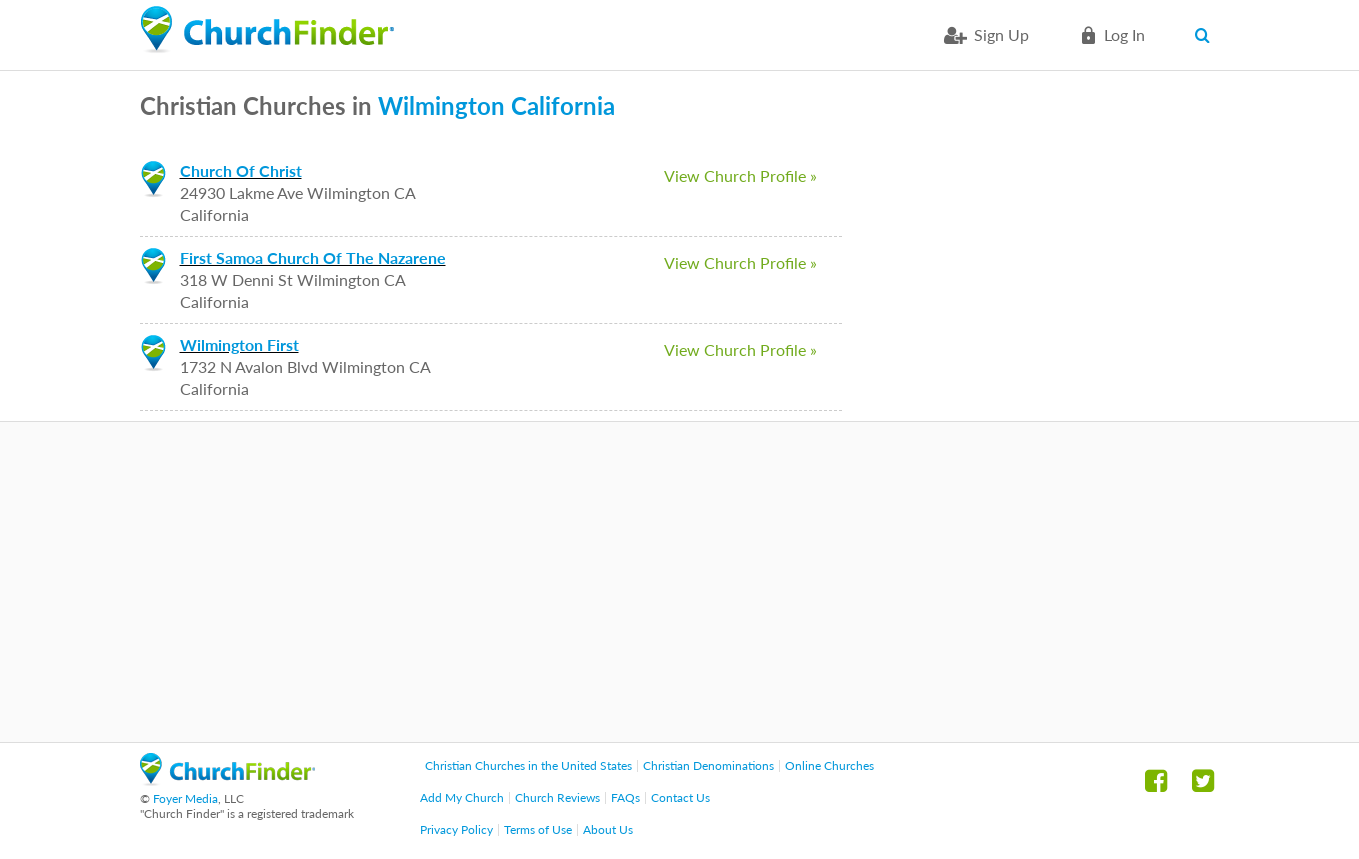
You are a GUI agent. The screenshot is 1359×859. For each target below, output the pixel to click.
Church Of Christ (241, 170)
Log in (1124, 34)
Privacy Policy (456, 829)
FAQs (625, 797)
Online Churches (829, 765)
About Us (608, 829)
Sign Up (1001, 34)
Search (1207, 35)
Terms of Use (538, 829)
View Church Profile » (740, 175)
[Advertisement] (680, 582)
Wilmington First (239, 344)
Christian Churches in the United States (528, 765)
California (563, 105)
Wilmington (441, 105)
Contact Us (680, 797)
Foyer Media (185, 798)
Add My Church (462, 797)
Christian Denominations (708, 765)
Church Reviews (557, 797)
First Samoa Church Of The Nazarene (313, 257)
